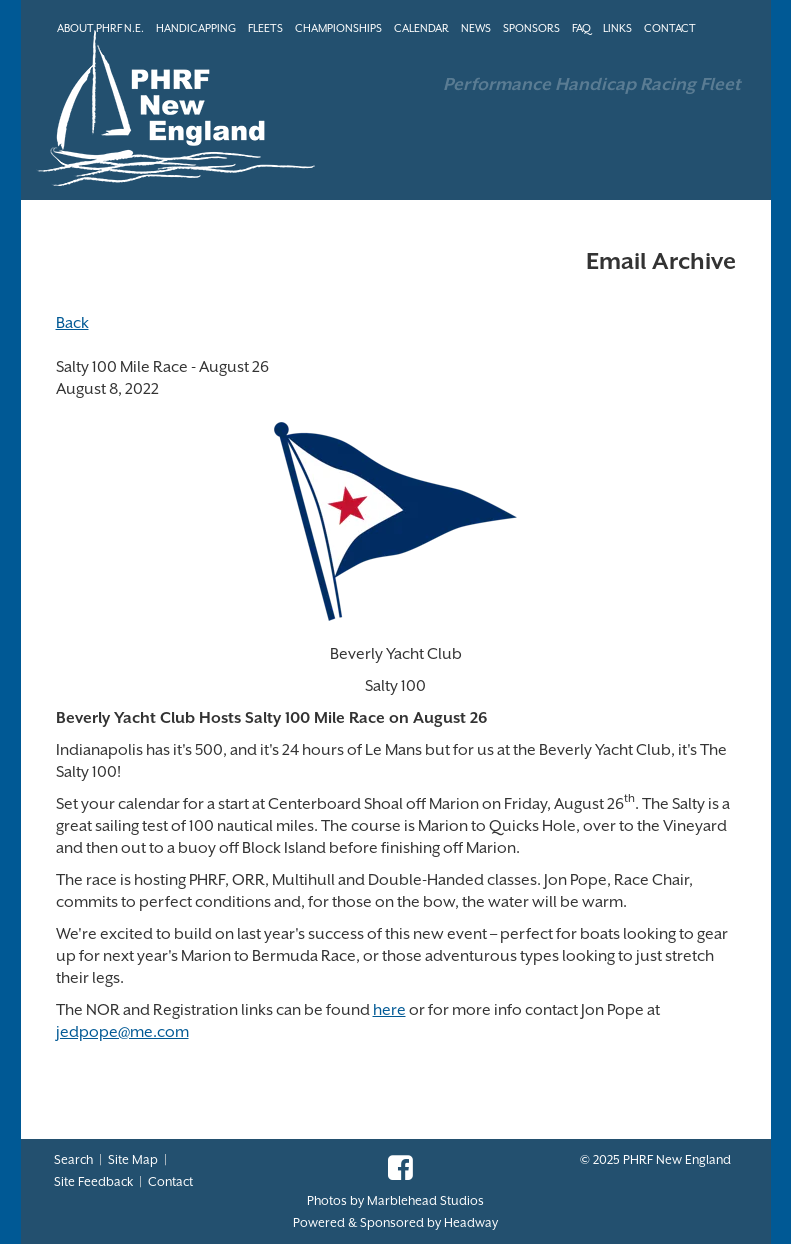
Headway (471, 1222)
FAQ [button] (581, 28)
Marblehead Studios (425, 1200)
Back (72, 323)
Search (73, 1159)
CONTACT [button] (670, 28)
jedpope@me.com (122, 1032)
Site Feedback (93, 1181)
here (389, 1010)
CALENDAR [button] (421, 28)
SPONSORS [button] (531, 28)
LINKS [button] (617, 28)
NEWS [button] (476, 28)
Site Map (133, 1159)
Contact (170, 1181)
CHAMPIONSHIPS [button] (338, 28)
